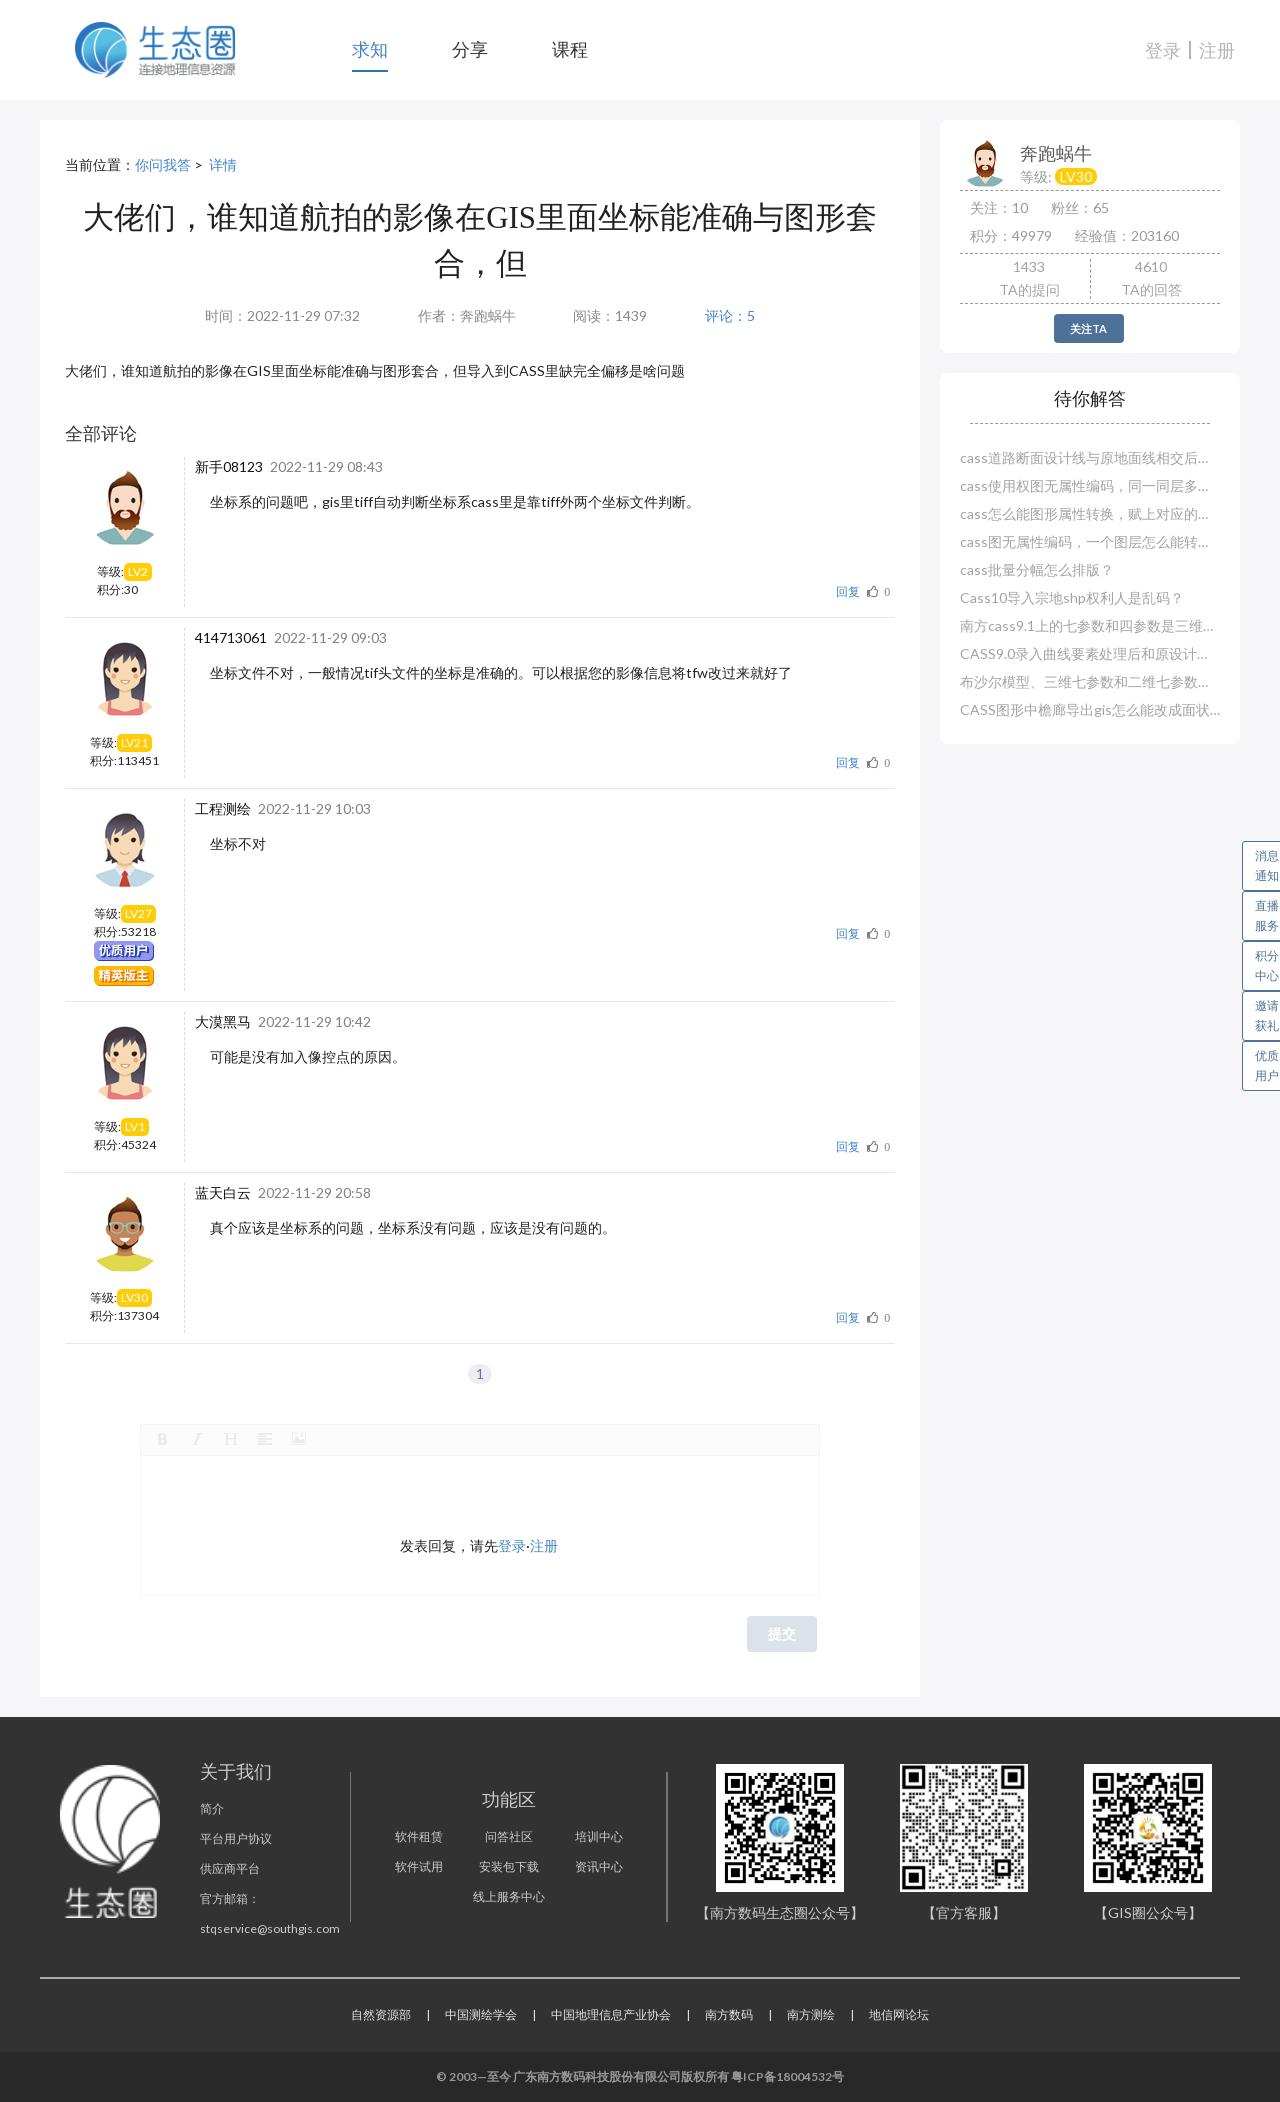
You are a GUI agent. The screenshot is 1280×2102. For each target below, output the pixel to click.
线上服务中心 (509, 1896)
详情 (223, 164)
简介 (212, 1808)
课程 (570, 49)
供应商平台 (230, 1868)
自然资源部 (381, 2014)
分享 (470, 49)
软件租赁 (419, 1836)
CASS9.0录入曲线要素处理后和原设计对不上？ (1090, 653)
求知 (370, 49)
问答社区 (509, 1836)
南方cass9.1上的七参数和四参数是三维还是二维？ (1090, 625)
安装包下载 (509, 1866)
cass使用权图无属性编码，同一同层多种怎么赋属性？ (1090, 485)
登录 (1163, 50)
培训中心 (599, 1836)
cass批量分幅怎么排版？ (1037, 569)
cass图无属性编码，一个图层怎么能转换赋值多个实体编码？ (1090, 541)
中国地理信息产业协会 (611, 2014)
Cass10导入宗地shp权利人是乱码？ (1072, 597)
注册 (1217, 50)
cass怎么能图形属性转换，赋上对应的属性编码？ (1090, 513)
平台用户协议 (236, 1838)
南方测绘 (811, 2014)
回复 (848, 591)
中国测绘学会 (481, 2014)
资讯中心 (599, 1866)
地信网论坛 (899, 2014)
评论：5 (730, 315)
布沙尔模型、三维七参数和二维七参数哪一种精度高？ (1090, 681)
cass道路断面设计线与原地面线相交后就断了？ (1090, 457)
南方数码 (729, 2014)
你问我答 (163, 164)
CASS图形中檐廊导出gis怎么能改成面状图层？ (1090, 709)
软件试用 (419, 1866)
